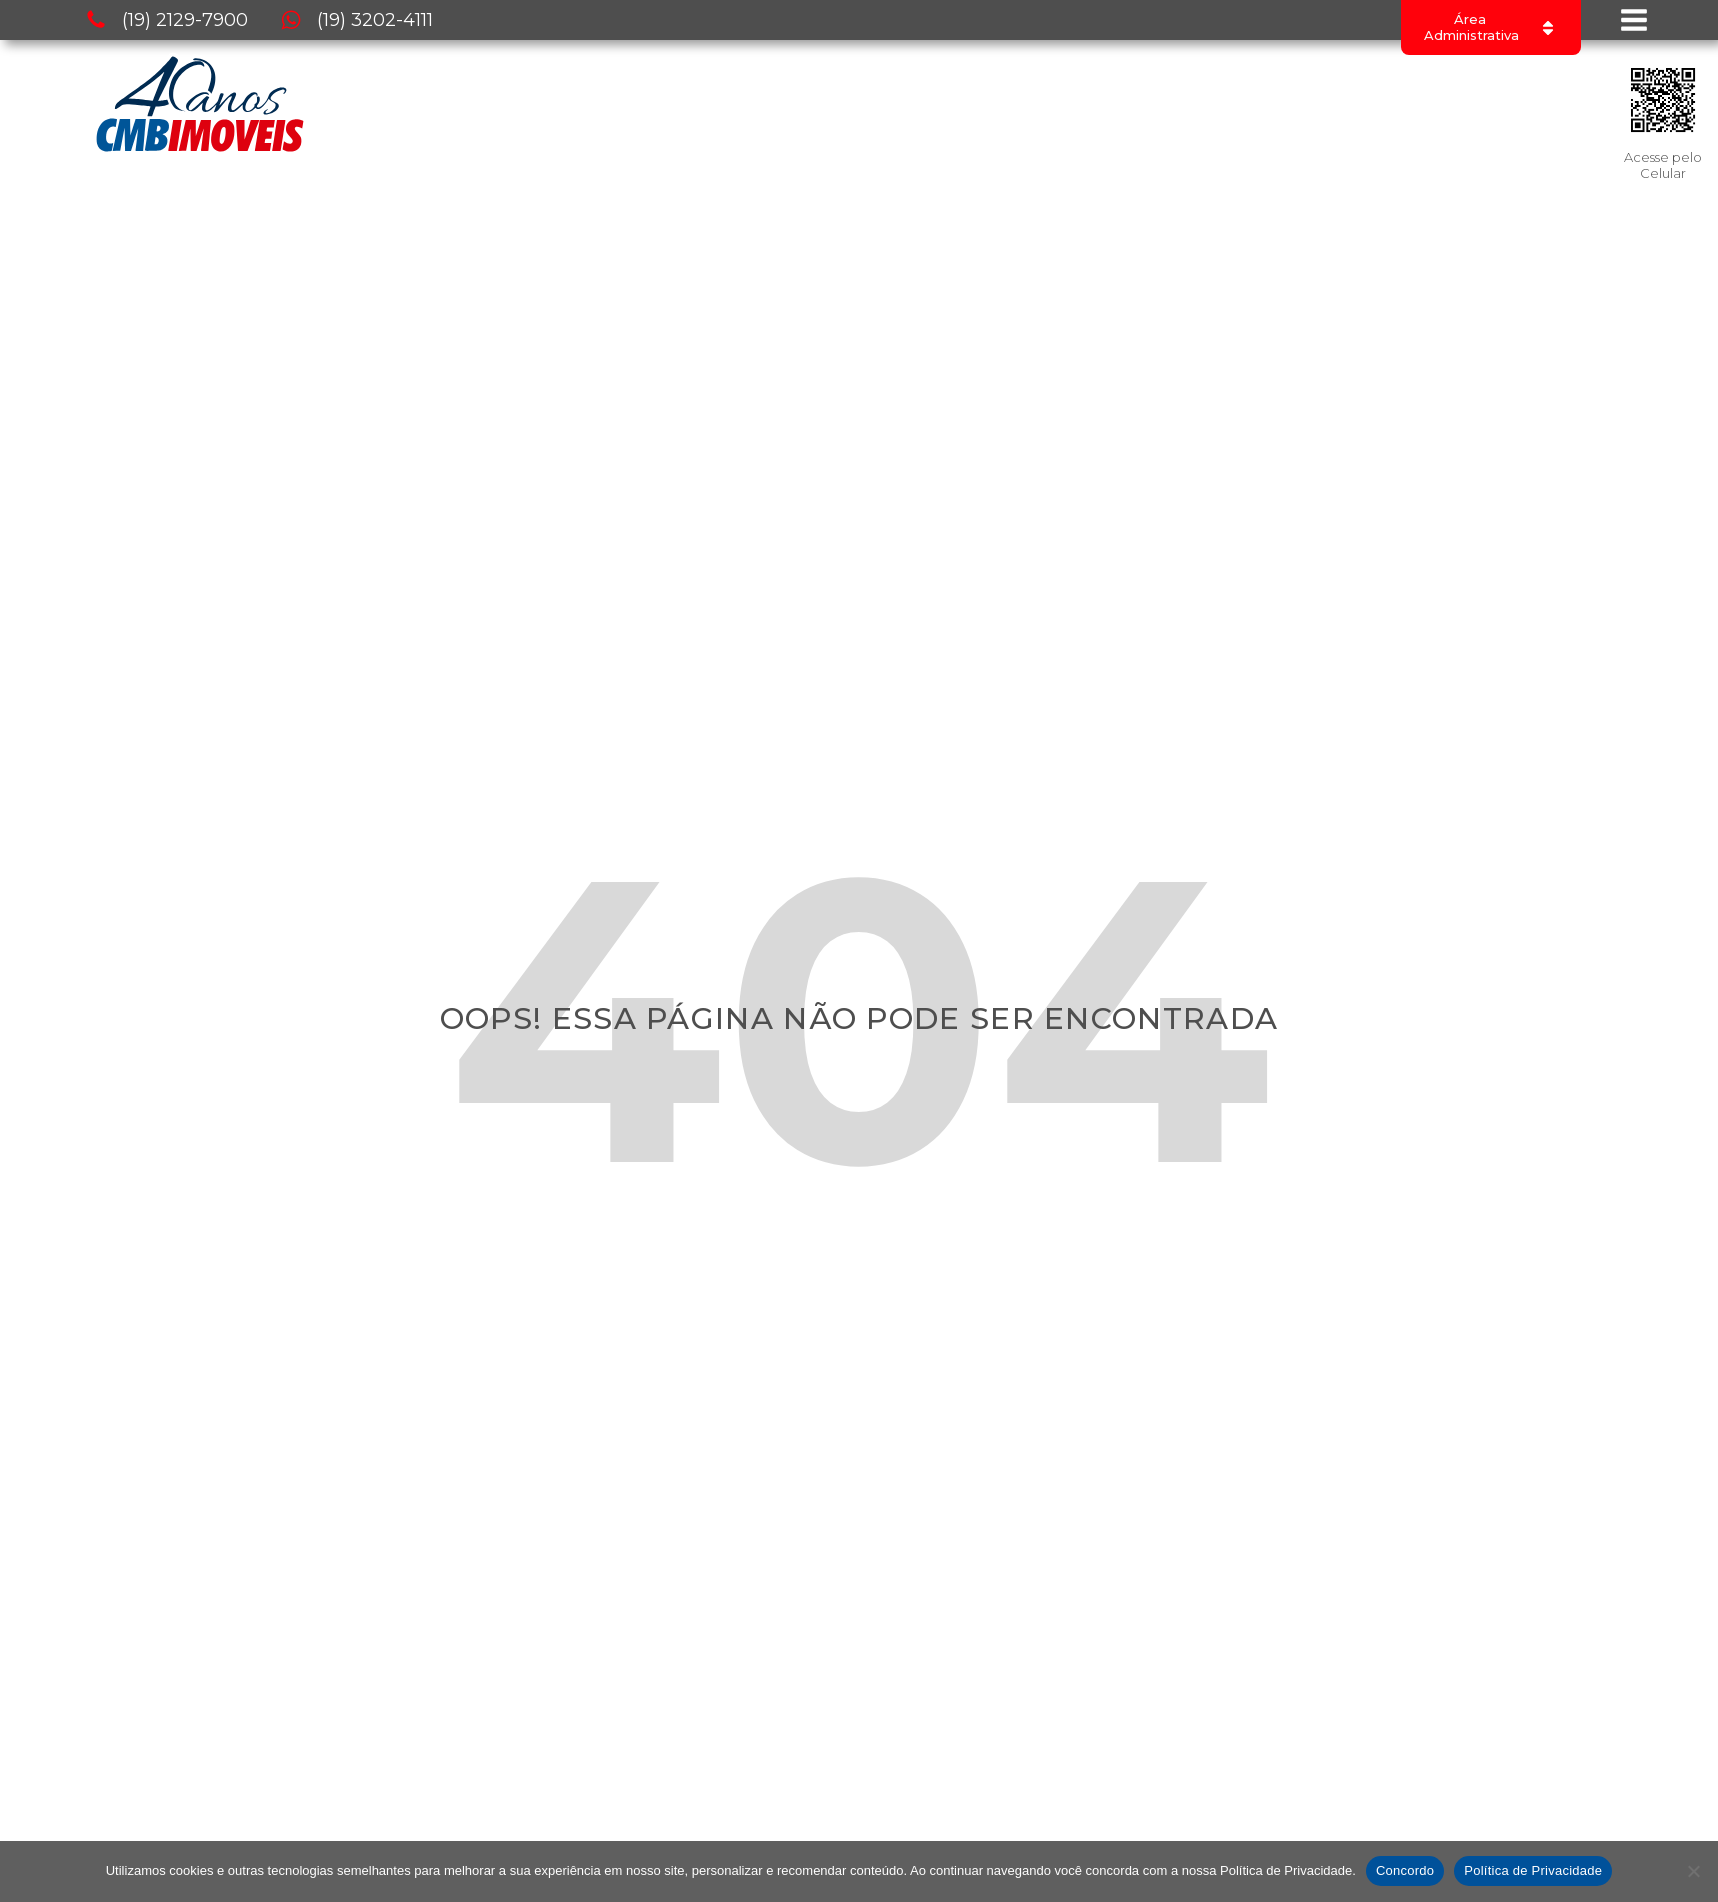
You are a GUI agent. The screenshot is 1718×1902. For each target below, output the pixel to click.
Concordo (1405, 1870)
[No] (1693, 1871)
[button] (166, 20)
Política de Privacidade (1533, 1870)
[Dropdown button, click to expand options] (1491, 27)
